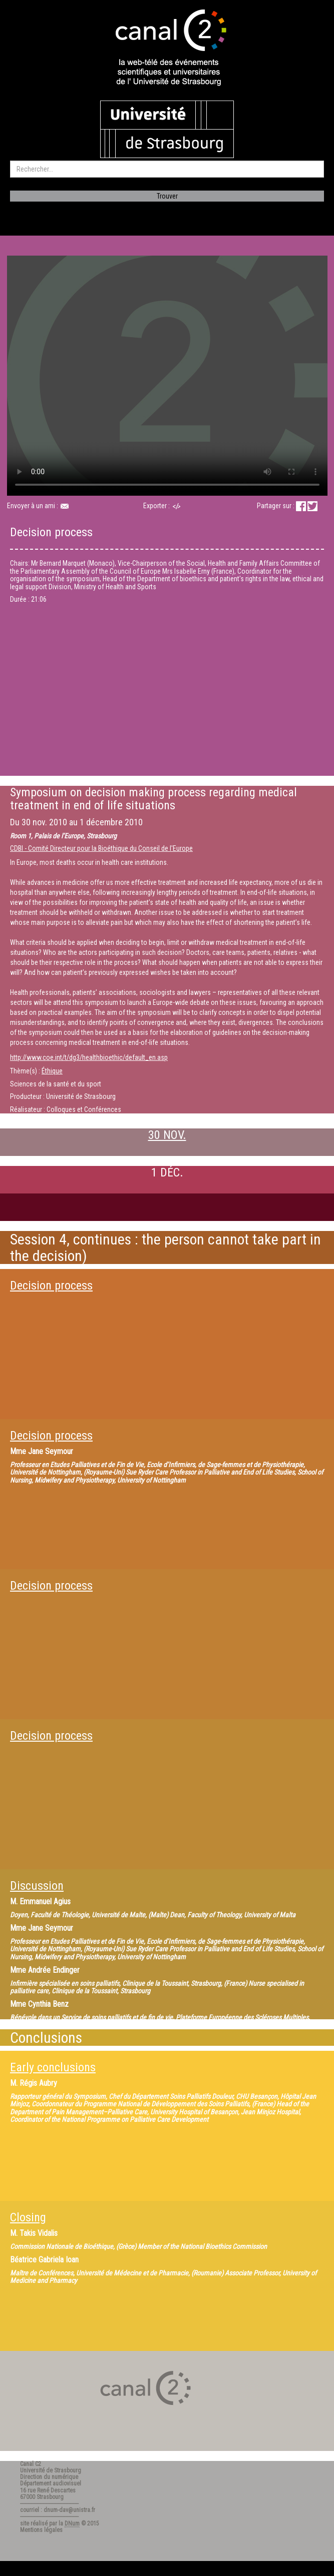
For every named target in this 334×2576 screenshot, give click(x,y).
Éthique (52, 1071)
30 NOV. (167, 1135)
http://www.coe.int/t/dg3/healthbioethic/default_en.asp (89, 1057)
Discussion (37, 1886)
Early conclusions (53, 2067)
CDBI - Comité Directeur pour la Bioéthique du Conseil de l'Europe (101, 848)
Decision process (51, 1285)
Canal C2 (30, 2463)
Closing (28, 2217)
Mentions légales (41, 2529)
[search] (167, 169)
